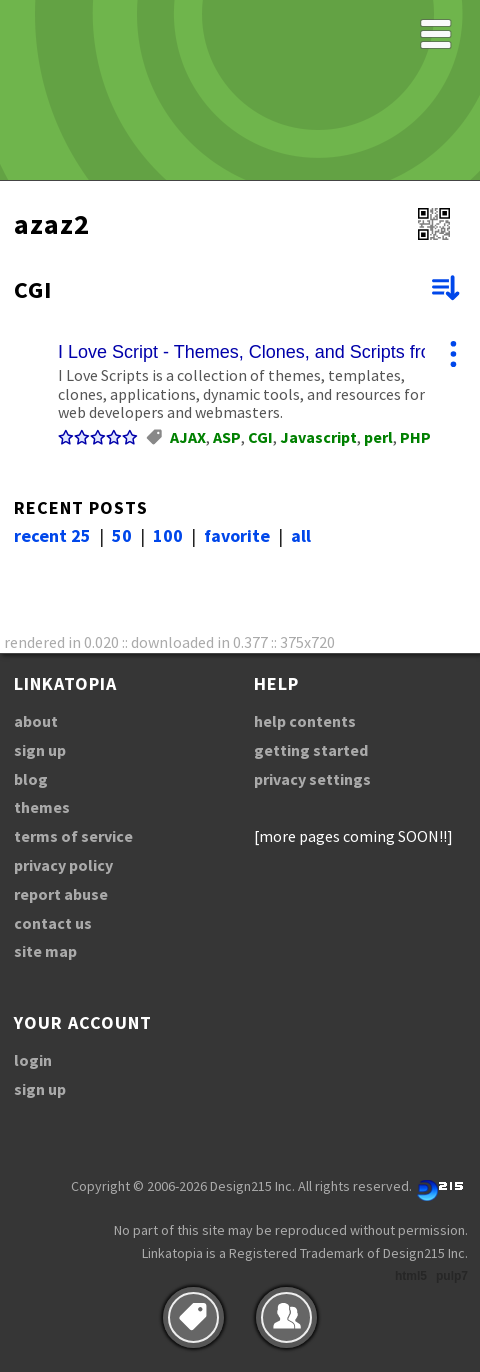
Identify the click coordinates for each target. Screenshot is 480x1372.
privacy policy (63, 865)
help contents (305, 721)
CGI (260, 437)
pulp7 (452, 1276)
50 (122, 535)
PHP (415, 437)
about (36, 721)
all (301, 535)
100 (168, 535)
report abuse (61, 894)
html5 (411, 1276)
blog (31, 779)
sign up (40, 750)
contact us (53, 923)
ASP (227, 437)
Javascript (318, 437)
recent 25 (52, 535)
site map (45, 951)
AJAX (188, 437)
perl (378, 437)
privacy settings (312, 779)
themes (42, 807)
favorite (237, 535)
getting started (311, 750)
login (33, 1060)
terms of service (73, 836)
